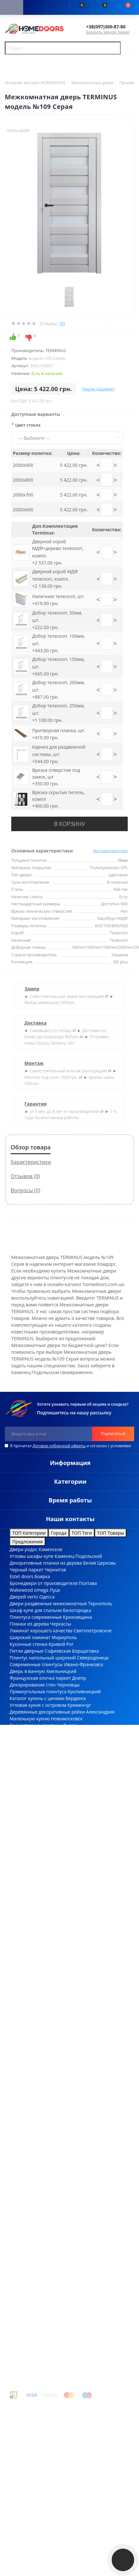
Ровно (57, 1732)
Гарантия (35, 1104)
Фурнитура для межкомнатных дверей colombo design (69, 1793)
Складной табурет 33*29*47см (43, 2091)
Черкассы (60, 1624)
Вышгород (55, 1739)
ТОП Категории (29, 1533)
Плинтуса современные (36, 1617)
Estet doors (21, 1576)
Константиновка (60, 1746)
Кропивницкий (84, 1691)
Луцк (55, 1590)
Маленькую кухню (30, 1719)
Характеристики (31, 1161)
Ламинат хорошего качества (41, 1630)
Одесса (47, 1597)
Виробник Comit (27, 2240)
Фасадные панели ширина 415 (43, 1861)
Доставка (35, 1023)
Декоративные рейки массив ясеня (48, 1834)
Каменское (50, 1549)
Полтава (88, 1583)
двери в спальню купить (77, 2280)
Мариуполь (64, 1637)
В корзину (69, 824)
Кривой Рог (61, 1644)
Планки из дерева (29, 1624)
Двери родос (24, 1549)
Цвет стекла (26, 424)
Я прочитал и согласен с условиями (70, 1446)
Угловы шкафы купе (31, 1556)
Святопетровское (93, 1630)
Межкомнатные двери (92, 82)
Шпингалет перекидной (36, 2152)
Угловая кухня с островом (38, 1705)
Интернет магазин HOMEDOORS (35, 82)
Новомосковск (67, 1719)
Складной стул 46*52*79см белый (47, 2233)
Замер (31, 989)
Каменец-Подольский (78, 1556)
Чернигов (55, 1570)
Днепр (79, 1678)
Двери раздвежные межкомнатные (48, 1603)
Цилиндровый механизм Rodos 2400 (50, 2159)
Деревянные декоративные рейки (47, 1712)
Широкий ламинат (30, 1637)
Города (59, 1533)
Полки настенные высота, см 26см (47, 1847)
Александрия (100, 1712)
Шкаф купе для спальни (36, 1610)
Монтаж (34, 1063)
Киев (59, 1752)
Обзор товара (31, 1147)
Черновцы (68, 1685)
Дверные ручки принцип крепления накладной (62, 1867)
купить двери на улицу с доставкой (48, 2267)
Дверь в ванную (27, 1671)
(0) (62, 323)
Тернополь (100, 1603)
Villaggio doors (25, 1746)
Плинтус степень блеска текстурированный (58, 1874)
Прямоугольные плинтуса (38, 1691)
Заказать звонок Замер (107, 32)
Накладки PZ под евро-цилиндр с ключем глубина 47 (68, 1888)
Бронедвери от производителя (44, 1583)
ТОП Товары (110, 1533)
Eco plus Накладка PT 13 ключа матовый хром (60, 2084)
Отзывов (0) (25, 1176)
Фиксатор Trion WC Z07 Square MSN (48, 2213)
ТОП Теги (82, 1533)
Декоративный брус (31, 1752)
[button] (58, 8)
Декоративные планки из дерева (46, 1563)
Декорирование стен (33, 1685)
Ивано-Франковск (83, 1664)
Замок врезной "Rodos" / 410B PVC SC (50, 2064)
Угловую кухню (26, 1739)
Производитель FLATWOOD (40, 2145)
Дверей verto (24, 1597)
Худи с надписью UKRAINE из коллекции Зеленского (67, 2023)
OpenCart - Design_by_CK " (79, 2376)
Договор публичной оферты (59, 1446)
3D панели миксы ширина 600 (43, 1854)
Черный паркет (26, 1570)
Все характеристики (110, 850)
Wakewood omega (29, 1590)
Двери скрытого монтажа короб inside (51, 1901)
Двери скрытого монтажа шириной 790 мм (57, 1895)
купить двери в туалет (60, 2348)
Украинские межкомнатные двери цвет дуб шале (64, 1766)
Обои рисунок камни (33, 1840)
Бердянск (76, 1698)
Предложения (27, 1542)
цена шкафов (65, 2328)
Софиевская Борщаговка (72, 1651)
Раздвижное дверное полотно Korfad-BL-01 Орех (63, 2057)
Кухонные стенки (28, 1644)
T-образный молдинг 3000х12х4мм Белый (55, 2165)
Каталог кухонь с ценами (37, 1698)
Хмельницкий (61, 1671)
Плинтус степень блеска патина (44, 1786)
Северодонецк (93, 1658)
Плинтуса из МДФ (29, 1800)
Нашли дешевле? (98, 389)
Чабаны (42, 1759)
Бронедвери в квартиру (36, 1725)
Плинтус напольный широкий (43, 1658)
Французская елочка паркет (40, 1678)
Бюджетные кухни (29, 1732)
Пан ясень (21, 1759)
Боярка (42, 1576)
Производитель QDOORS (37, 1983)
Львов (70, 1725)
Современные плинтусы (36, 1664)
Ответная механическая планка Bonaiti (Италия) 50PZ (68, 2003)
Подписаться (113, 1433)
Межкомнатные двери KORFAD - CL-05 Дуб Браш (62, 2098)
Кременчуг (79, 1705)
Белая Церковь (99, 1563)
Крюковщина (77, 1617)
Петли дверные (26, 1651)
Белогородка (77, 1610)
